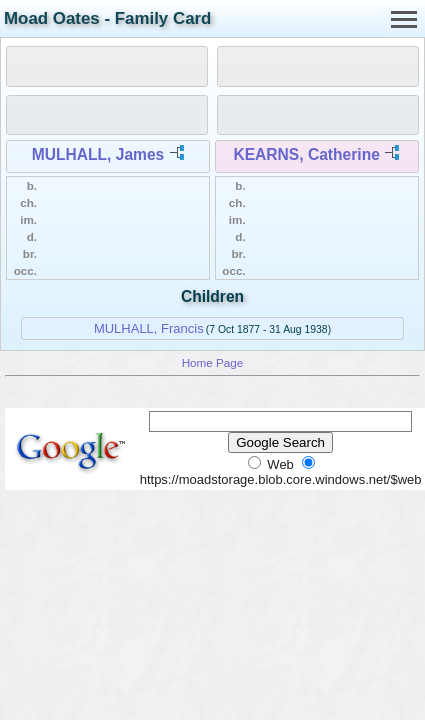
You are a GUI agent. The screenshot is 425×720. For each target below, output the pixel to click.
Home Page (213, 362)
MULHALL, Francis (149, 328)
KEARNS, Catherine (306, 154)
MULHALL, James (98, 154)
